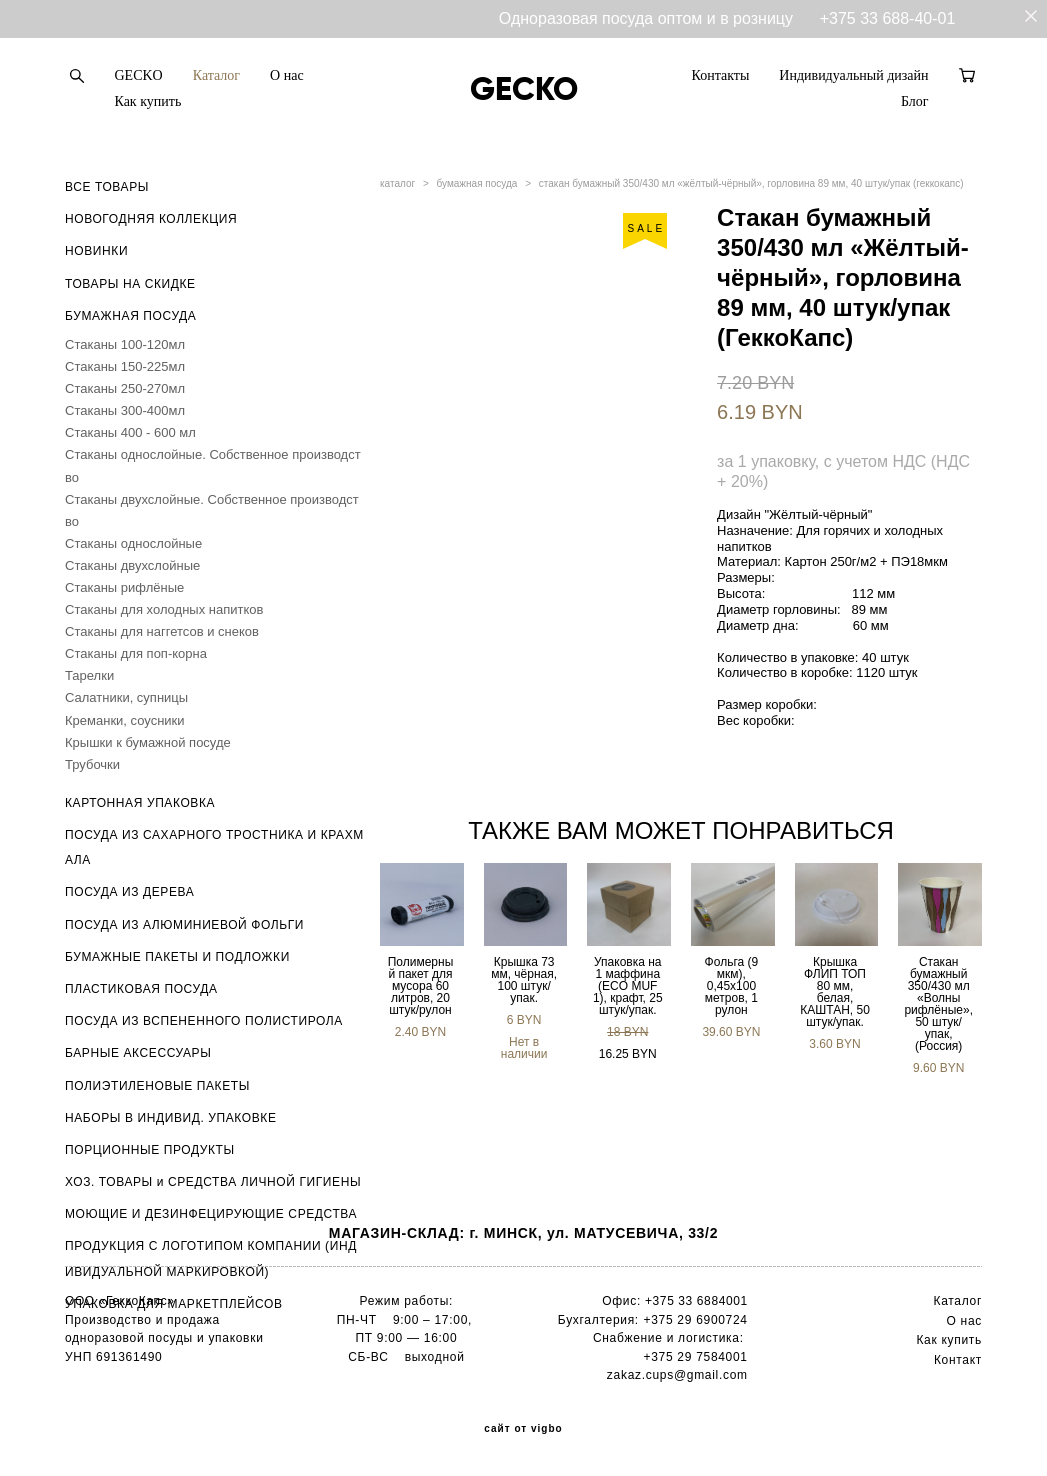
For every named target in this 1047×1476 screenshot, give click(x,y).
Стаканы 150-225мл (125, 366)
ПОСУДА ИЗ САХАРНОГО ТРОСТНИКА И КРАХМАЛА (214, 847)
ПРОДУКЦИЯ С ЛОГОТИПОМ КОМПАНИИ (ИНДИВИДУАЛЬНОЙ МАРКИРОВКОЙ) (211, 1258)
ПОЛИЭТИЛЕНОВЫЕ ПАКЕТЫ (157, 1086)
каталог (397, 183)
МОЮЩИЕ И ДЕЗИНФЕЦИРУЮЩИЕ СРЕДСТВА (211, 1214)
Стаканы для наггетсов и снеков (162, 631)
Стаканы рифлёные (124, 587)
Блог (915, 101)
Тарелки (89, 675)
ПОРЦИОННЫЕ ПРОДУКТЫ (150, 1150)
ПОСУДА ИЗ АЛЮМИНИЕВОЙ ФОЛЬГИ (184, 925)
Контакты (721, 75)
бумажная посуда (477, 183)
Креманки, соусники (125, 720)
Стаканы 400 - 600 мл (130, 432)
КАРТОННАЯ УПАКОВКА (140, 803)
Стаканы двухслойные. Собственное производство (212, 510)
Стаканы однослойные (133, 543)
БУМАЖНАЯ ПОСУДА (130, 316)
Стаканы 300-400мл (125, 410)
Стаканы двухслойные (132, 565)
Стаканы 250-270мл (125, 388)
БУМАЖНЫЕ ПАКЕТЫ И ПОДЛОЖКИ (177, 957)
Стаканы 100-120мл (125, 344)
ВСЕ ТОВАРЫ (107, 187)
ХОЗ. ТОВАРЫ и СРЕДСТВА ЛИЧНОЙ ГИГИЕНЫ (213, 1182)
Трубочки (92, 764)
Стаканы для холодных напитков (164, 609)
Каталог (216, 75)
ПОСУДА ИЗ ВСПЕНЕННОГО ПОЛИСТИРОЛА (204, 1021)
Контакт (958, 1360)
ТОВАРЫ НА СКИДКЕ (130, 284)
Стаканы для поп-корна (136, 653)
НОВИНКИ (96, 251)
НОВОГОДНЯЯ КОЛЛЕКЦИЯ (151, 219)
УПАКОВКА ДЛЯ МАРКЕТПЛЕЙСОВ (174, 1304)
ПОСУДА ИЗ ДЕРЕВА (129, 892)
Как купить (148, 101)
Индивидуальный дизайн (853, 75)
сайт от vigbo (523, 1429)
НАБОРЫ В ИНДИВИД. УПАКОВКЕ (171, 1118)
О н (957, 1321)
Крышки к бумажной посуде (148, 742)
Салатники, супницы (126, 697)
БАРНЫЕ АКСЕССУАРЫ (138, 1053)
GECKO (139, 75)
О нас (287, 75)
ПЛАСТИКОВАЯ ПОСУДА (141, 989)
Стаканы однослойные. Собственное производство (213, 465)
